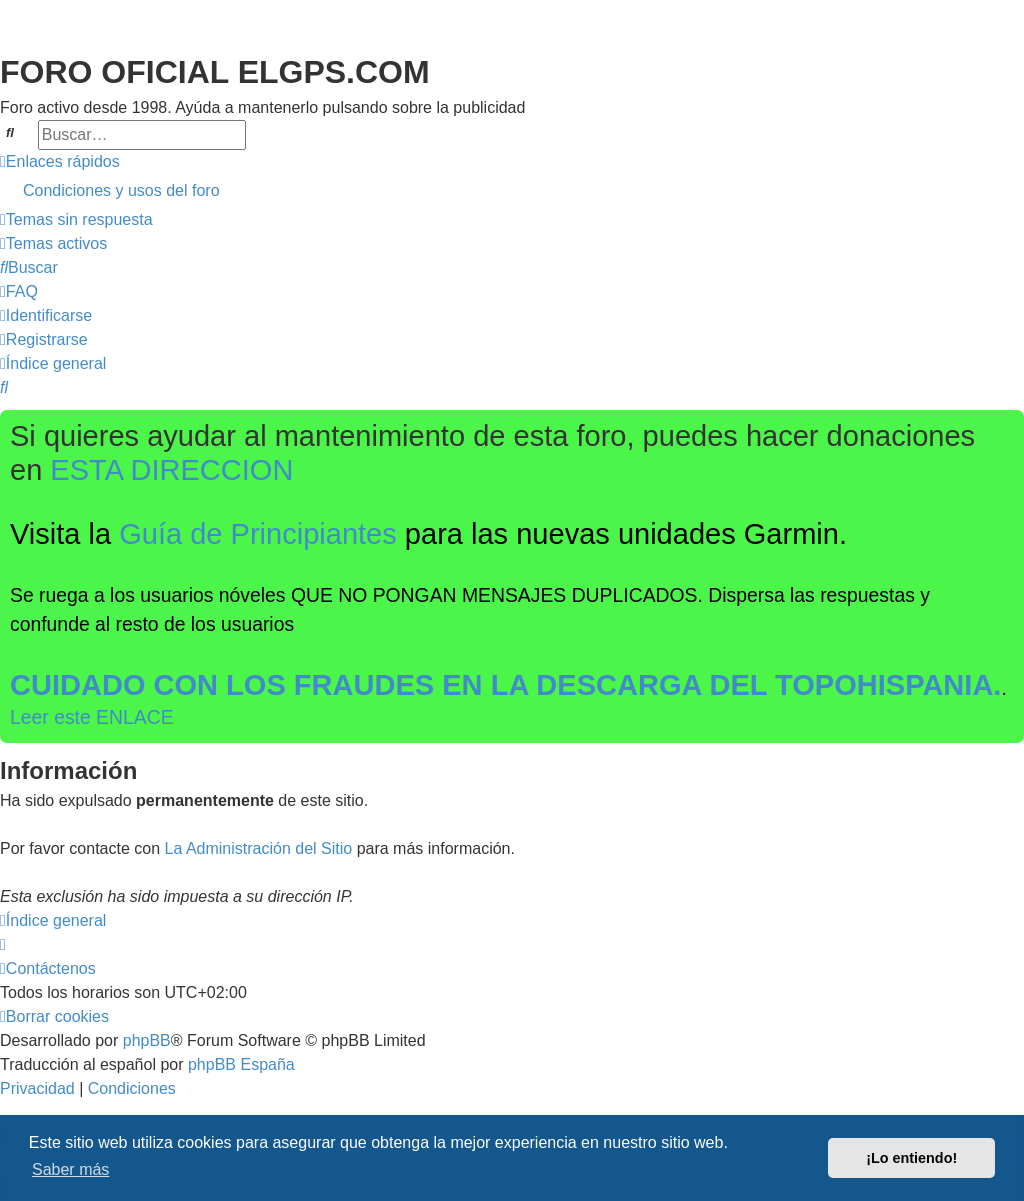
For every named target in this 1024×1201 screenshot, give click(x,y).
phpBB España (241, 1064)
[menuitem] (512, 191)
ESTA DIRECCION (171, 470)
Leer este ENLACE (92, 717)
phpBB (147, 1040)
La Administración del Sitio (259, 848)
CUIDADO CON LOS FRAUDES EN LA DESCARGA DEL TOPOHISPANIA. (505, 685)
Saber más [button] (70, 1169)
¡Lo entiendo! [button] (911, 1158)
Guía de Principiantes (258, 534)
